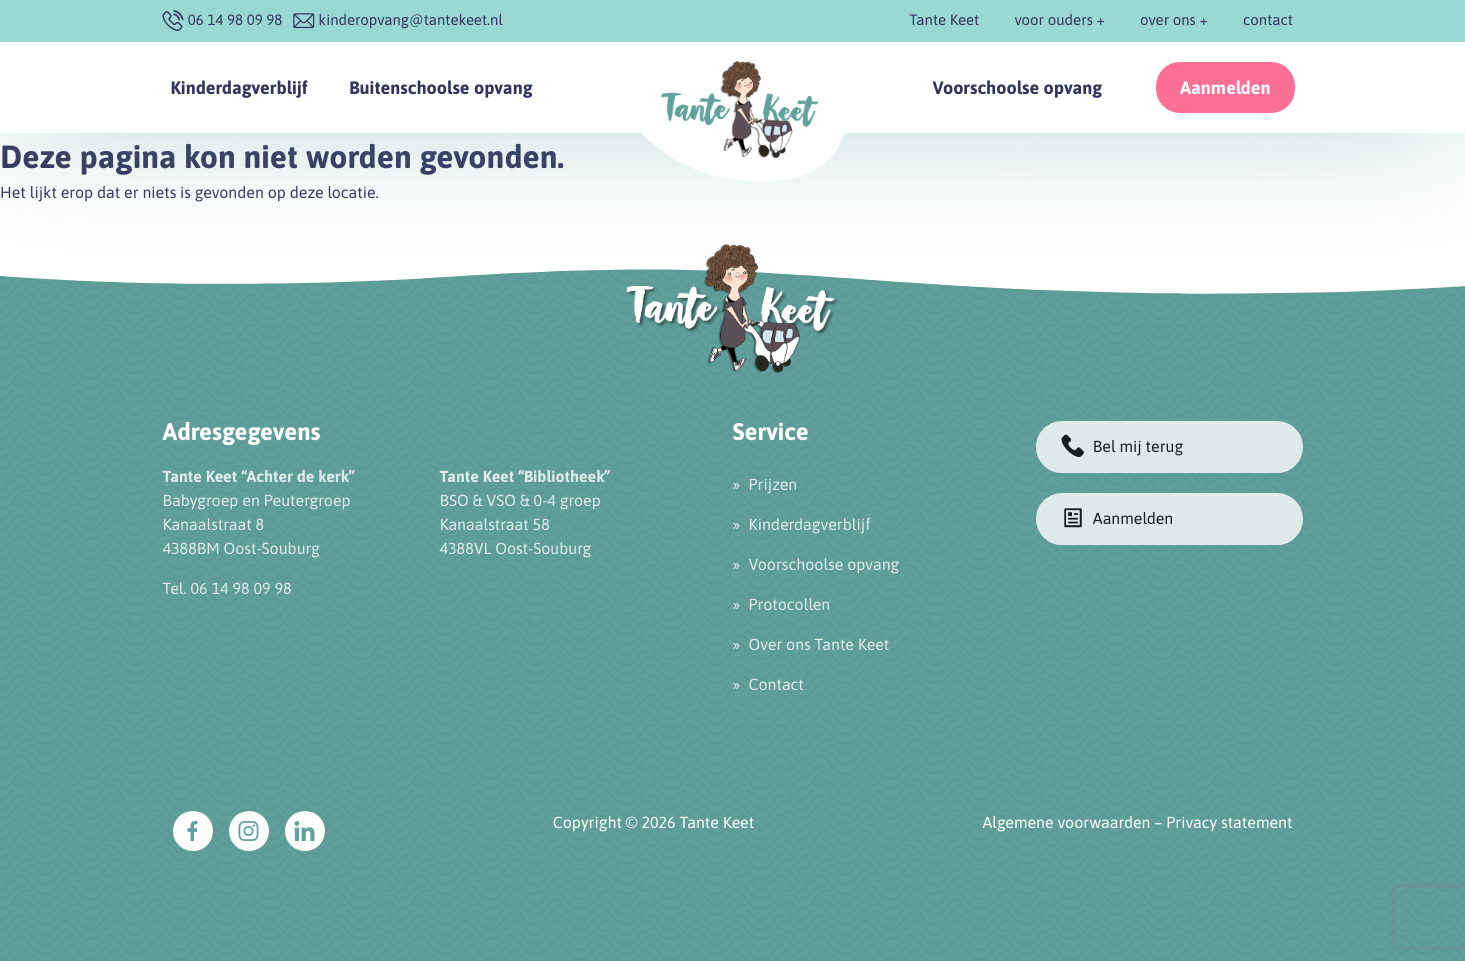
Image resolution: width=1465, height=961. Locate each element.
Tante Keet (944, 20)
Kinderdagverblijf (239, 87)
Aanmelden (1225, 87)
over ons (1168, 20)
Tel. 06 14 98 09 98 (227, 589)
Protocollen (790, 605)
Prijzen (773, 485)
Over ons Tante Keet (819, 645)
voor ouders (1053, 20)
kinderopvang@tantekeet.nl (410, 20)
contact (1268, 20)
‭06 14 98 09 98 (235, 20)
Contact (776, 685)
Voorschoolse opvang (1018, 87)
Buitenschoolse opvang (441, 87)
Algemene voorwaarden (1067, 823)
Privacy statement (1229, 823)
